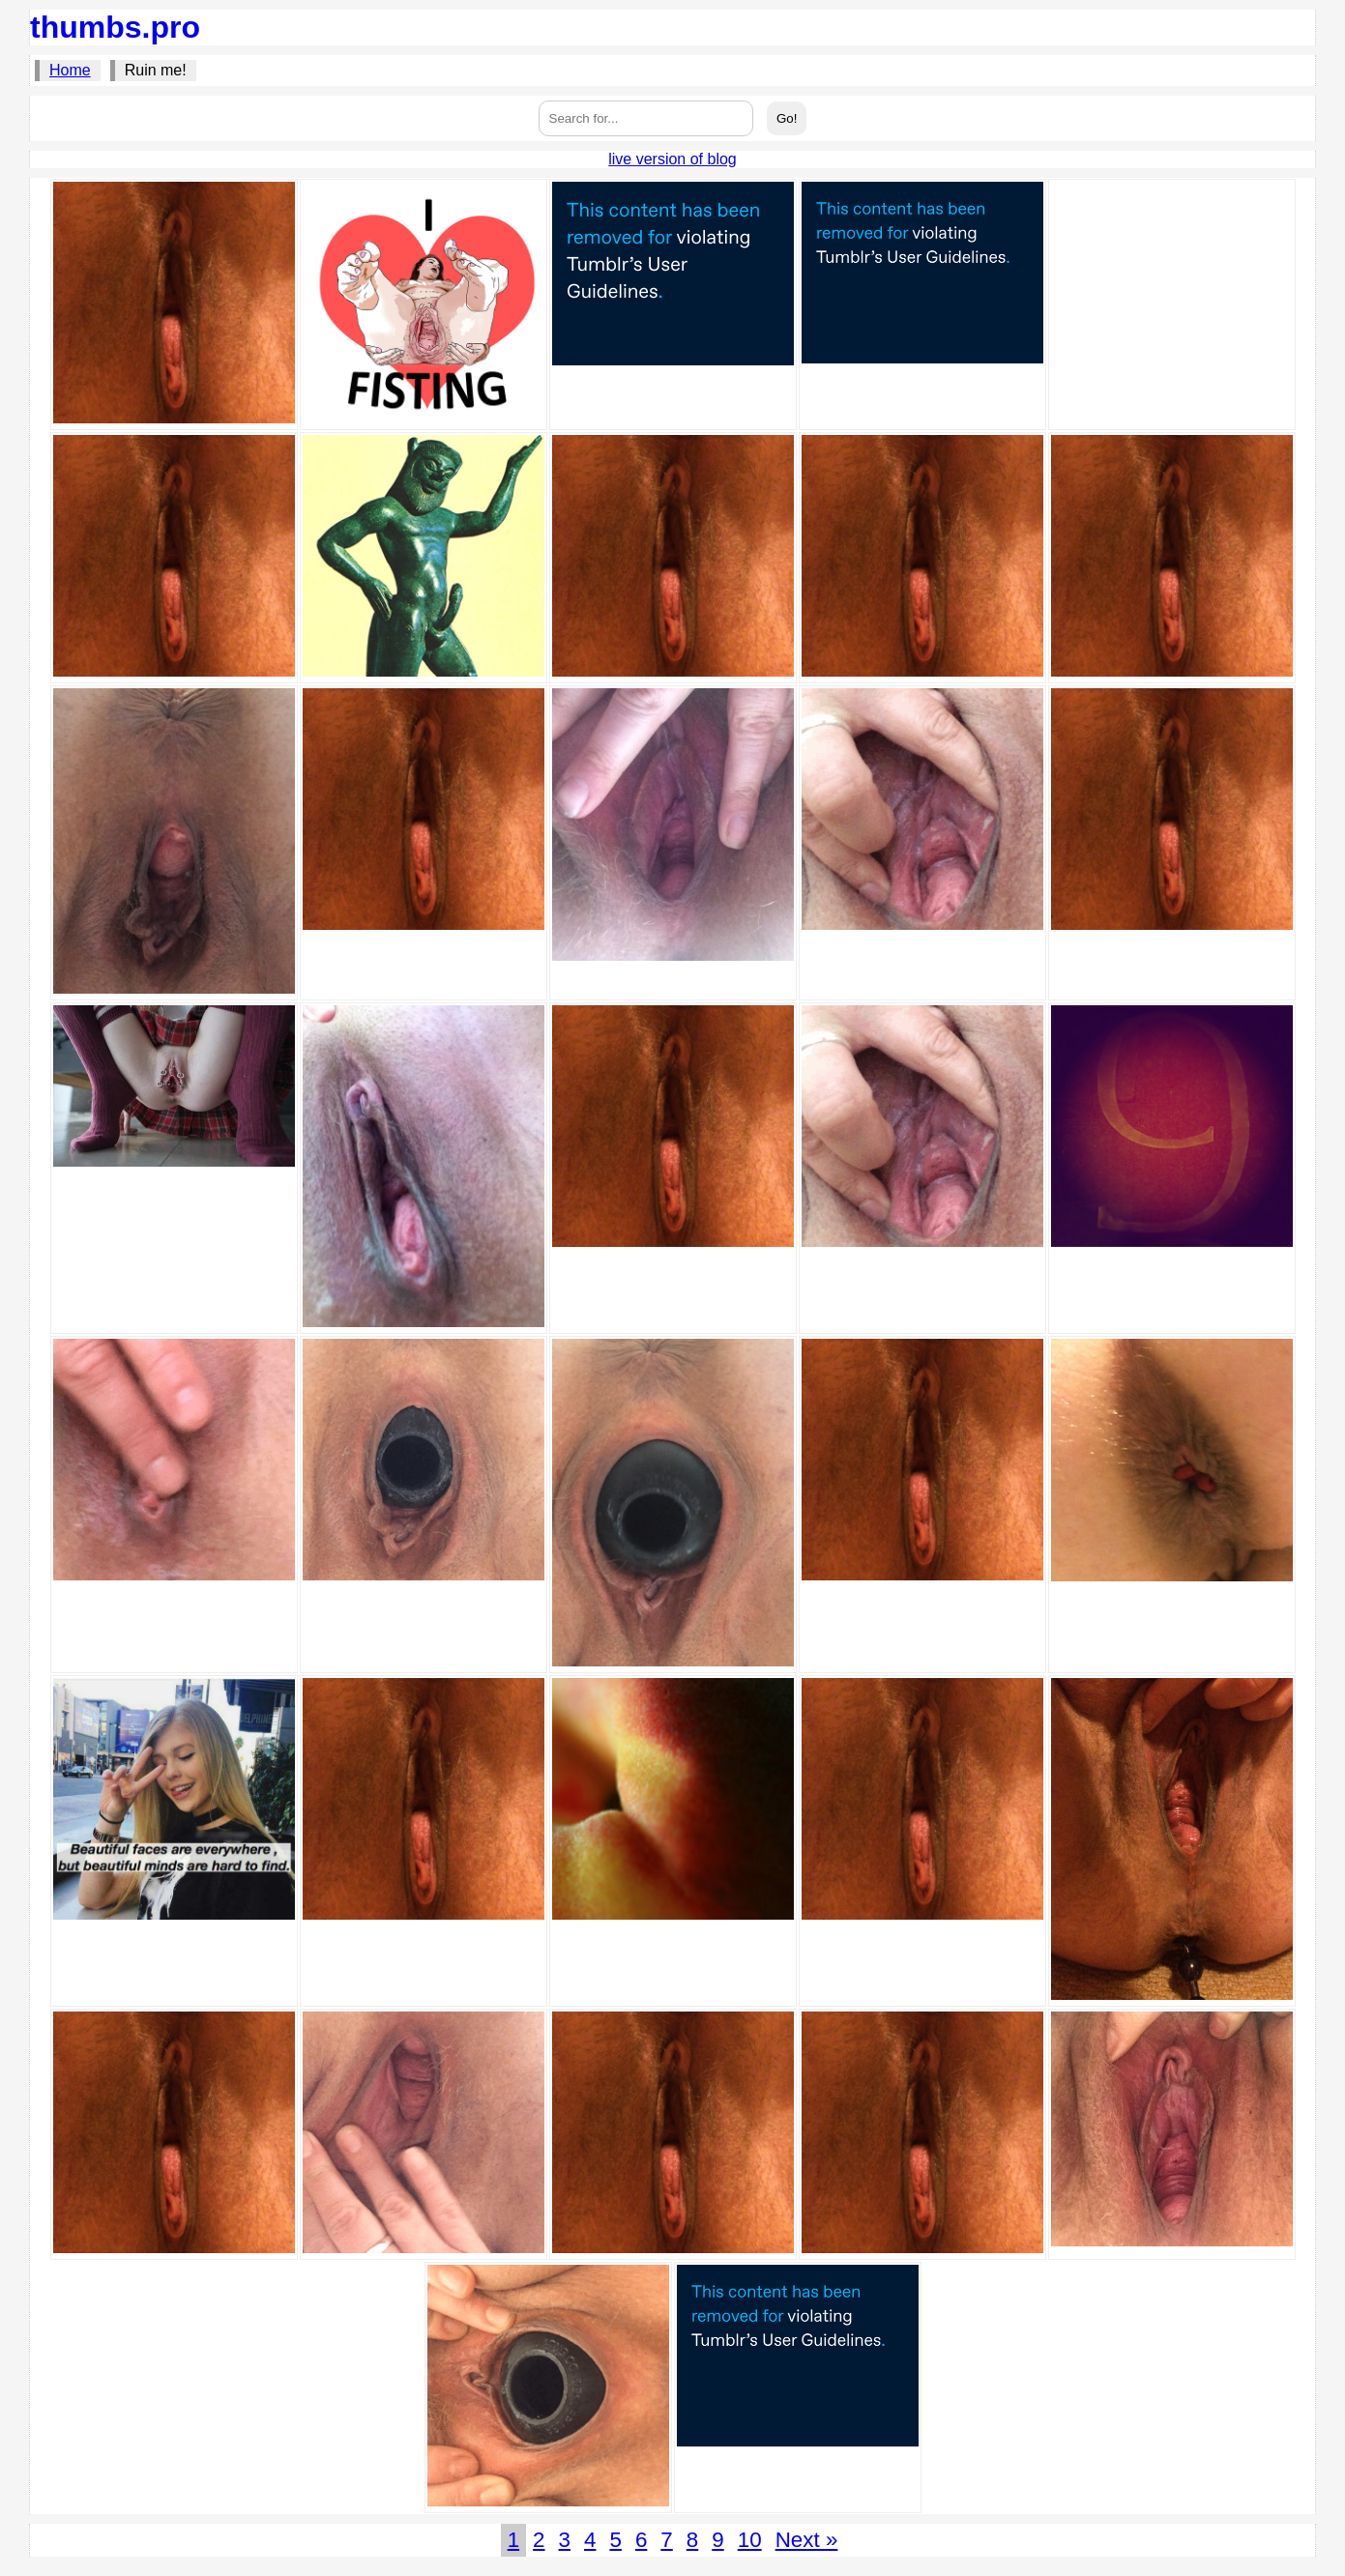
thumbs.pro (115, 27)
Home (70, 70)
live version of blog (672, 159)
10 (750, 2540)
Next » (806, 2540)
